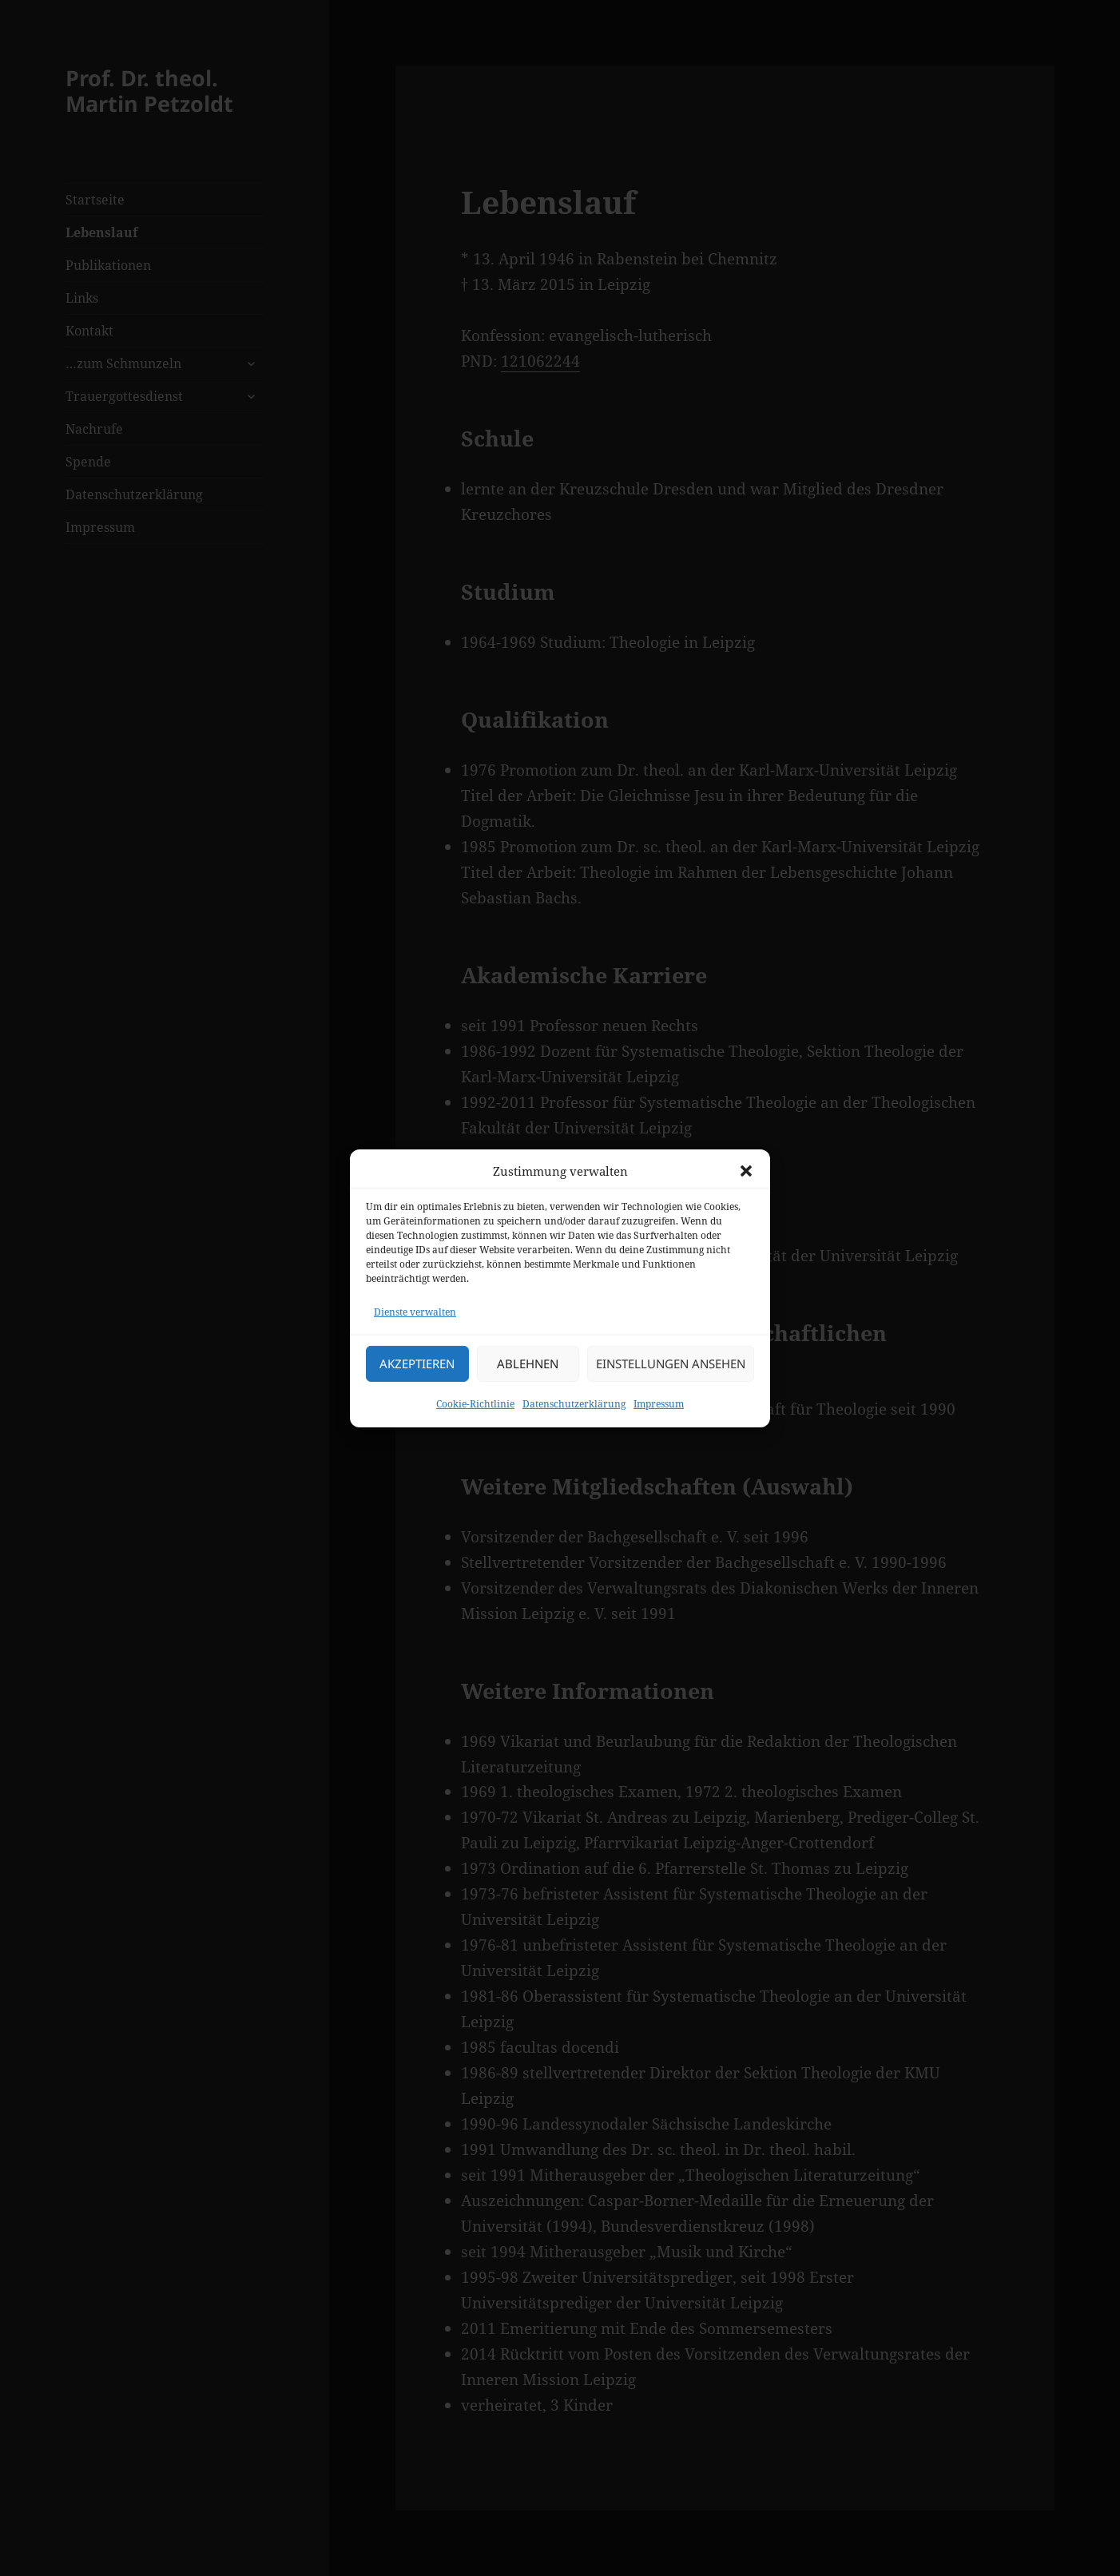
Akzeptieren (417, 1363)
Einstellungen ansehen (670, 1363)
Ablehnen (527, 1363)
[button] (746, 1171)
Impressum (658, 1404)
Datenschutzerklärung (574, 1404)
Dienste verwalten (415, 1312)
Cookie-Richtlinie (475, 1404)
